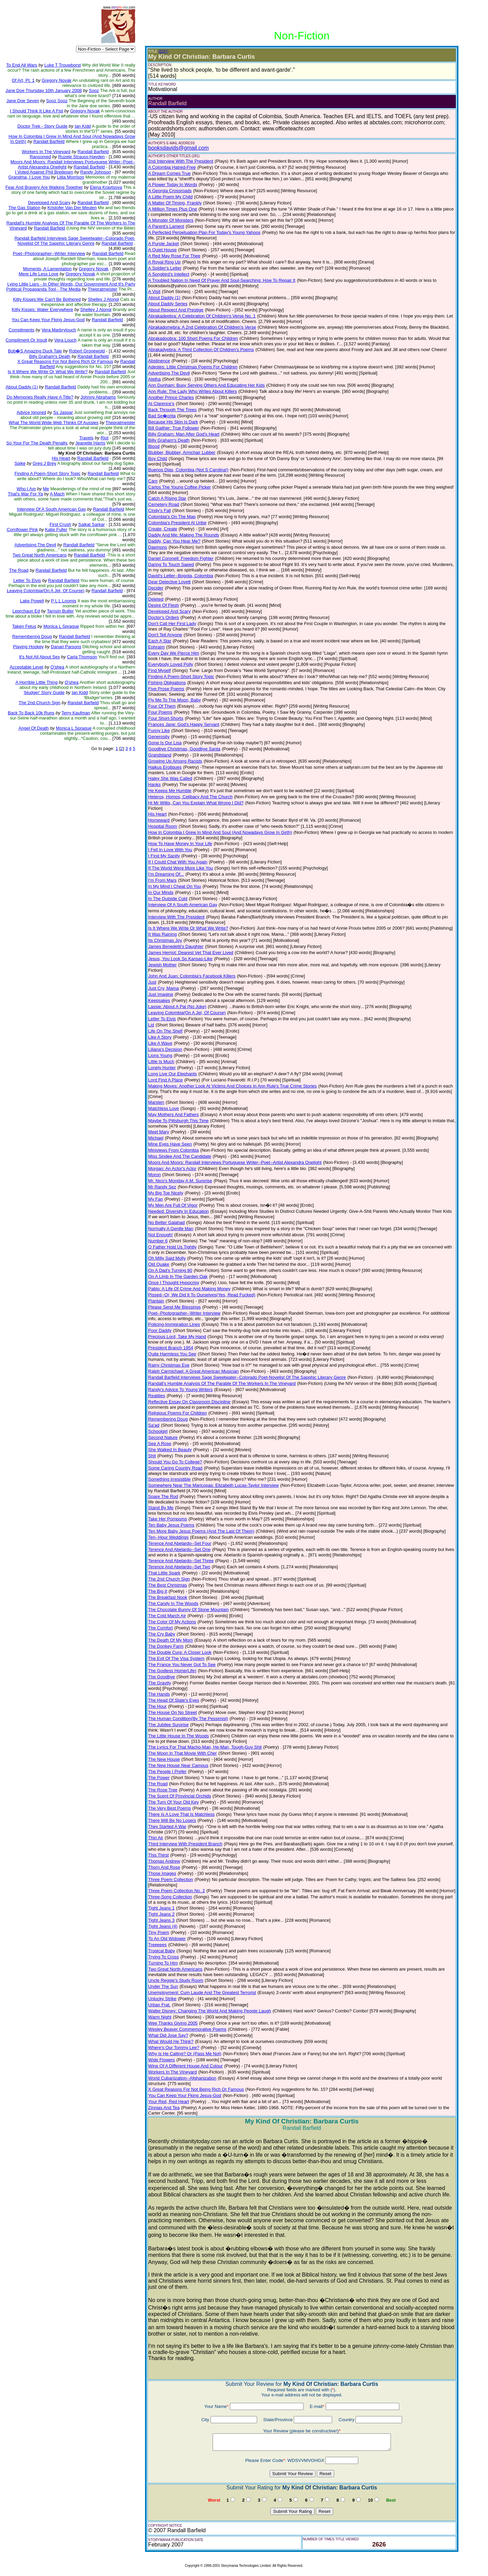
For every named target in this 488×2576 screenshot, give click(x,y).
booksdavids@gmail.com (178, 148)
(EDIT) (163, 51)
